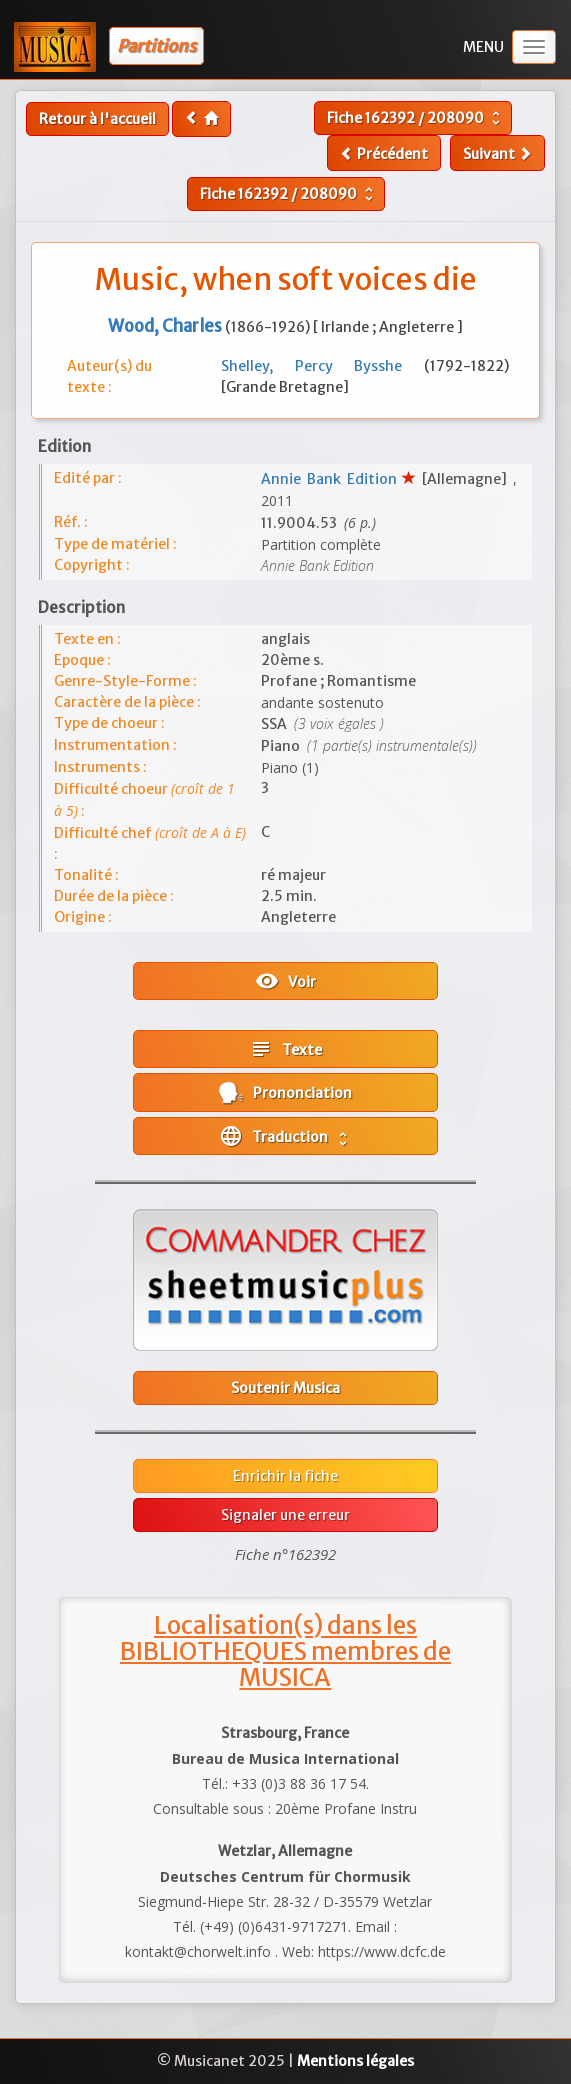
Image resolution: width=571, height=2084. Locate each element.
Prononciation (285, 1092)
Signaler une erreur (285, 1515)
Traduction (285, 1136)
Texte (285, 1049)
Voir (285, 981)
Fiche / (416, 118)
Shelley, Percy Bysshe (322, 366)
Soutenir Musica (285, 1388)
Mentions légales (355, 2061)
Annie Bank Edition (331, 479)
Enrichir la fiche (285, 1476)
